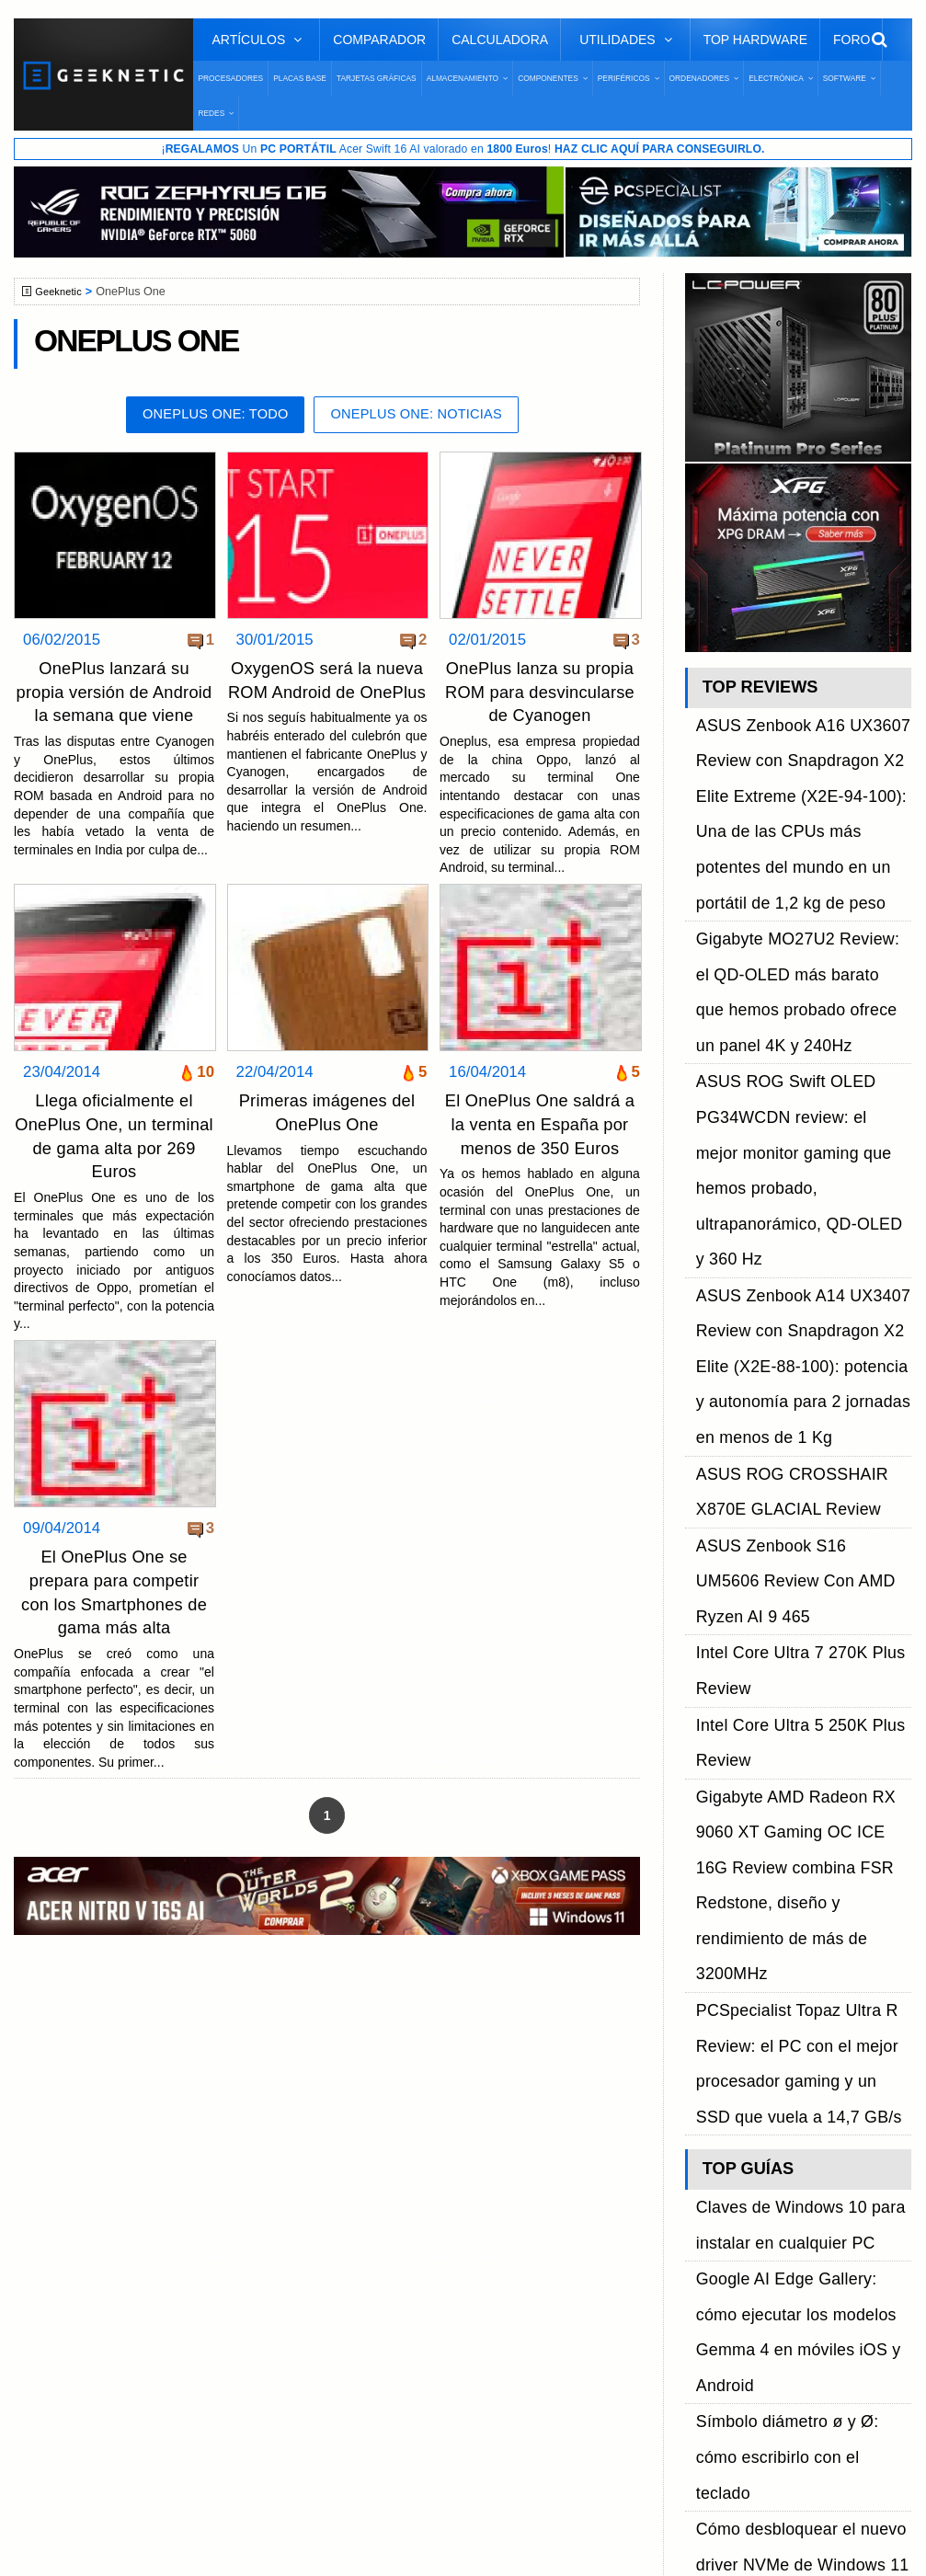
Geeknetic (63, 293)
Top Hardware (755, 39)
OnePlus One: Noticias (425, 418)
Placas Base (299, 78)
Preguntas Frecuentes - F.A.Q (140, 2228)
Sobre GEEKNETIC (107, 2163)
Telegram (717, 2260)
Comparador (379, 39)
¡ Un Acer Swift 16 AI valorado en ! (463, 150)
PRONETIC (509, 2536)
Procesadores (230, 78)
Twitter (709, 2196)
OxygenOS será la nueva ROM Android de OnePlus (327, 694)
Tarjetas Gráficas (377, 78)
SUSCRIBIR (719, 2358)
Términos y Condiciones (122, 2196)
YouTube (716, 2228)
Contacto (74, 2260)
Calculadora (500, 39)
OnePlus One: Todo (204, 418)
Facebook (720, 2163)
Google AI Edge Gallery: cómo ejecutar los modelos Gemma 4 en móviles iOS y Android (794, 1572)
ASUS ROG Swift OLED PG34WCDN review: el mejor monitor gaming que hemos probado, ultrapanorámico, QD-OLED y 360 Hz (793, 964)
